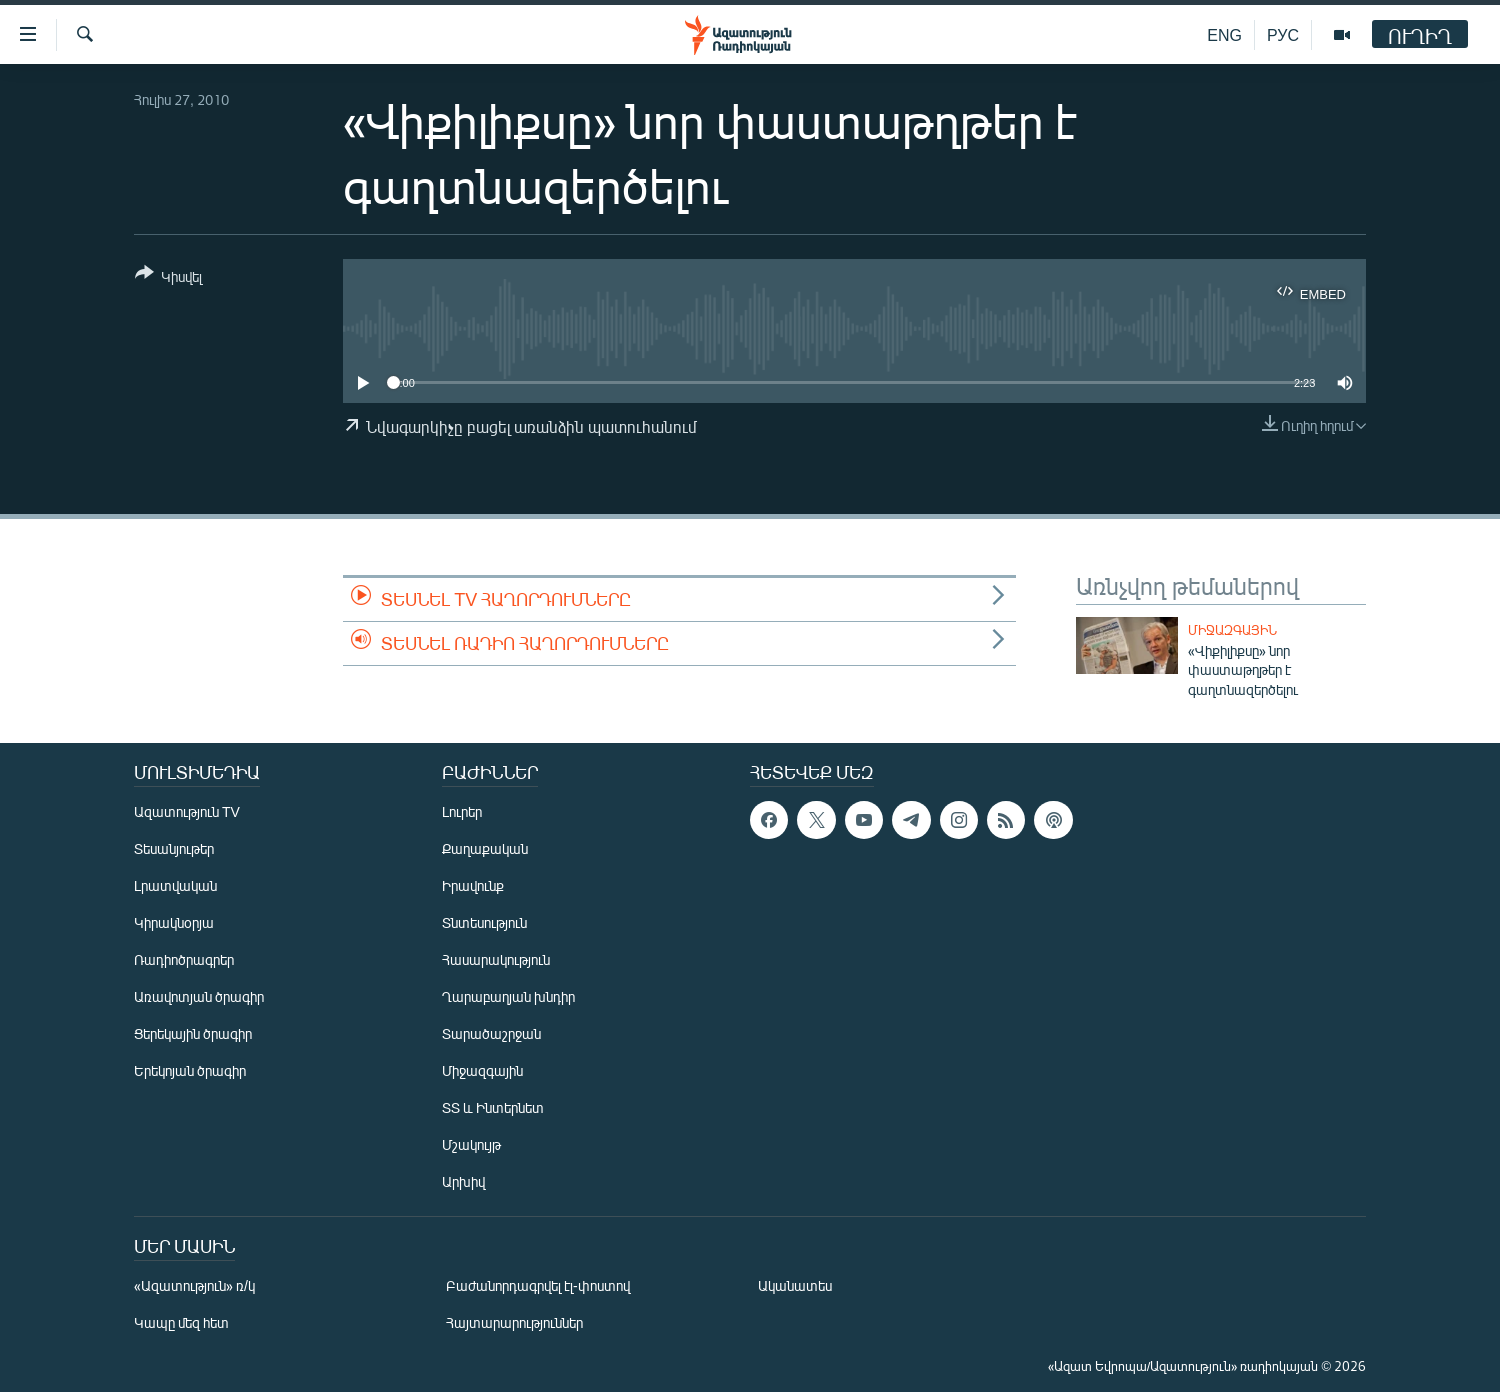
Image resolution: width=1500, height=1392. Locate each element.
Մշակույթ (471, 1144)
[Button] (168, 278)
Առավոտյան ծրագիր (199, 996)
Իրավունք (473, 885)
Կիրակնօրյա (174, 922)
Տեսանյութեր (174, 848)
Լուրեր (462, 811)
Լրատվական (175, 885)
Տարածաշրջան (491, 1033)
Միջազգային (1232, 630)
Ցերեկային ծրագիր (193, 1033)
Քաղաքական (485, 848)
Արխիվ (463, 1181)
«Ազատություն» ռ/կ (194, 1285)
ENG (1224, 34)
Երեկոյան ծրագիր (190, 1070)
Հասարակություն (496, 959)
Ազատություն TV (187, 811)
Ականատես (795, 1285)
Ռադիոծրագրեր (184, 959)
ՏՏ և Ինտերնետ (493, 1107)
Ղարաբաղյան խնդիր (508, 996)
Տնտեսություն (484, 922)
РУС (1283, 34)
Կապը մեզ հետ (181, 1322)
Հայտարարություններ (514, 1322)
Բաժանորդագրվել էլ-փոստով (538, 1285)
